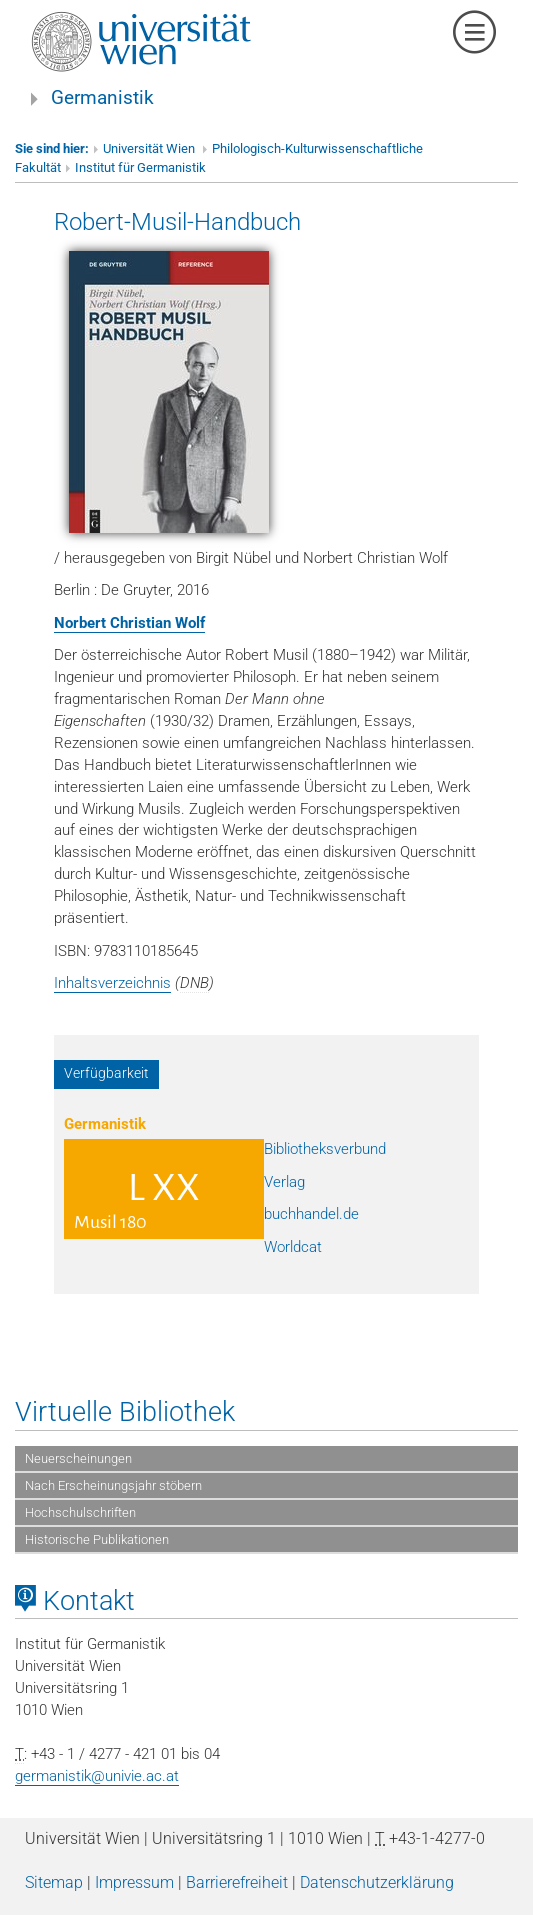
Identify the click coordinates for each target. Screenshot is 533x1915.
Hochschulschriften (80, 1512)
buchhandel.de (311, 1214)
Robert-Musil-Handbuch (177, 222)
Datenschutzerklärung (377, 1882)
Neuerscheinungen (78, 1458)
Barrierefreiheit (237, 1882)
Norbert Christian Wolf (129, 623)
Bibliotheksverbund (325, 1149)
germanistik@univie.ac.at (97, 1776)
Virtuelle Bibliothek (125, 1412)
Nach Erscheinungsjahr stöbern (113, 1485)
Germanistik (102, 98)
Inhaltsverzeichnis (112, 983)
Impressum (134, 1882)
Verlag (284, 1182)
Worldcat (293, 1247)
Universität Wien (150, 148)
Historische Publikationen (97, 1539)
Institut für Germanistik (140, 167)
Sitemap (54, 1882)
